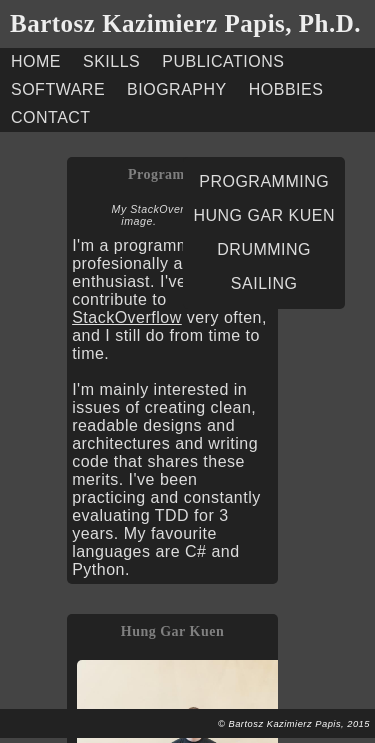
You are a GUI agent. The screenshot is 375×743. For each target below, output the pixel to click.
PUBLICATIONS (223, 61)
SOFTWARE (58, 89)
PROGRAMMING (264, 181)
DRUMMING (264, 249)
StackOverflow (127, 317)
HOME (36, 61)
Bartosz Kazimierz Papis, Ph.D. (185, 23)
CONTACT (51, 117)
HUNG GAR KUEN (264, 215)
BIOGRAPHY (177, 89)
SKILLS (111, 61)
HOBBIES (286, 89)
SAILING (264, 283)
